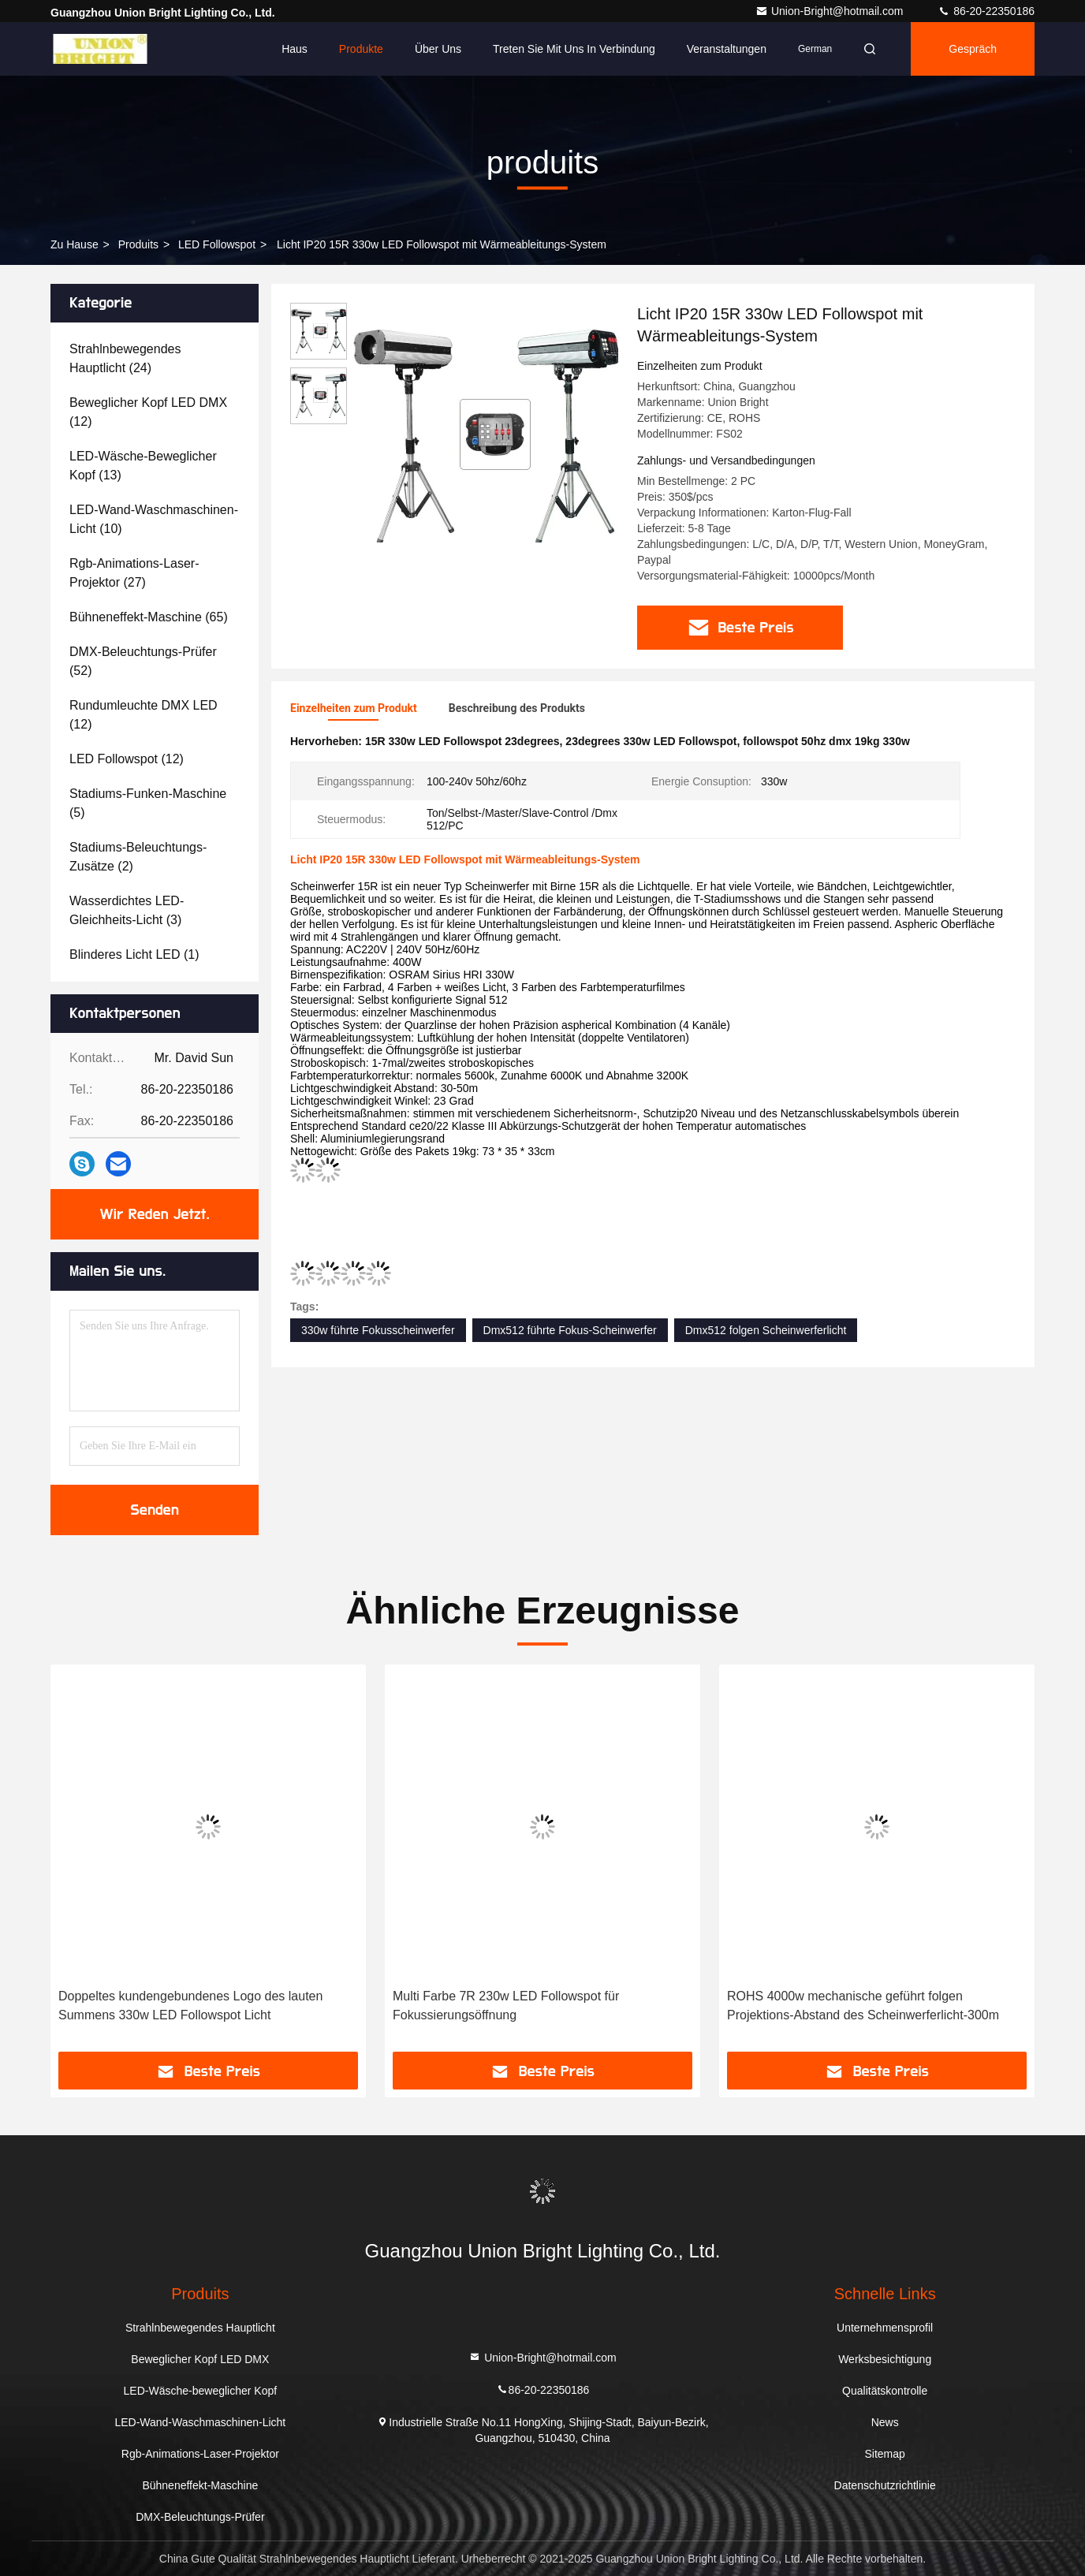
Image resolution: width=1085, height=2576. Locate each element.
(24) (125, 358)
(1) (134, 954)
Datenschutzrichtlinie (885, 2485)
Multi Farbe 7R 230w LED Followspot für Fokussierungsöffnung (506, 2005)
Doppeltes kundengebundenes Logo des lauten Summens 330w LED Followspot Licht (190, 2005)
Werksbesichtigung (884, 2359)
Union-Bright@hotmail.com (830, 11)
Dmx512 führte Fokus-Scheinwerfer (570, 1330)
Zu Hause (74, 244)
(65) (148, 617)
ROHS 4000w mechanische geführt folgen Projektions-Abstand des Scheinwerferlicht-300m (863, 2005)
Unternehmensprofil (885, 2327)
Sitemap (884, 2453)
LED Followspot (216, 244)
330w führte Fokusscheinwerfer (378, 1330)
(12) (148, 412)
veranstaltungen (726, 49)
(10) (153, 519)
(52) (143, 661)
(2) (138, 857)
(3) (126, 910)
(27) (134, 573)
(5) (147, 803)
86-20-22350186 (986, 11)
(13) (143, 465)
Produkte (361, 49)
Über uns (438, 49)
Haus (295, 49)
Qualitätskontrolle (884, 2390)
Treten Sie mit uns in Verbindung (574, 49)
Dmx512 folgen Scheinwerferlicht (766, 1330)
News (885, 2422)
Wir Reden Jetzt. (155, 1214)
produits (138, 244)
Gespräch (973, 49)
